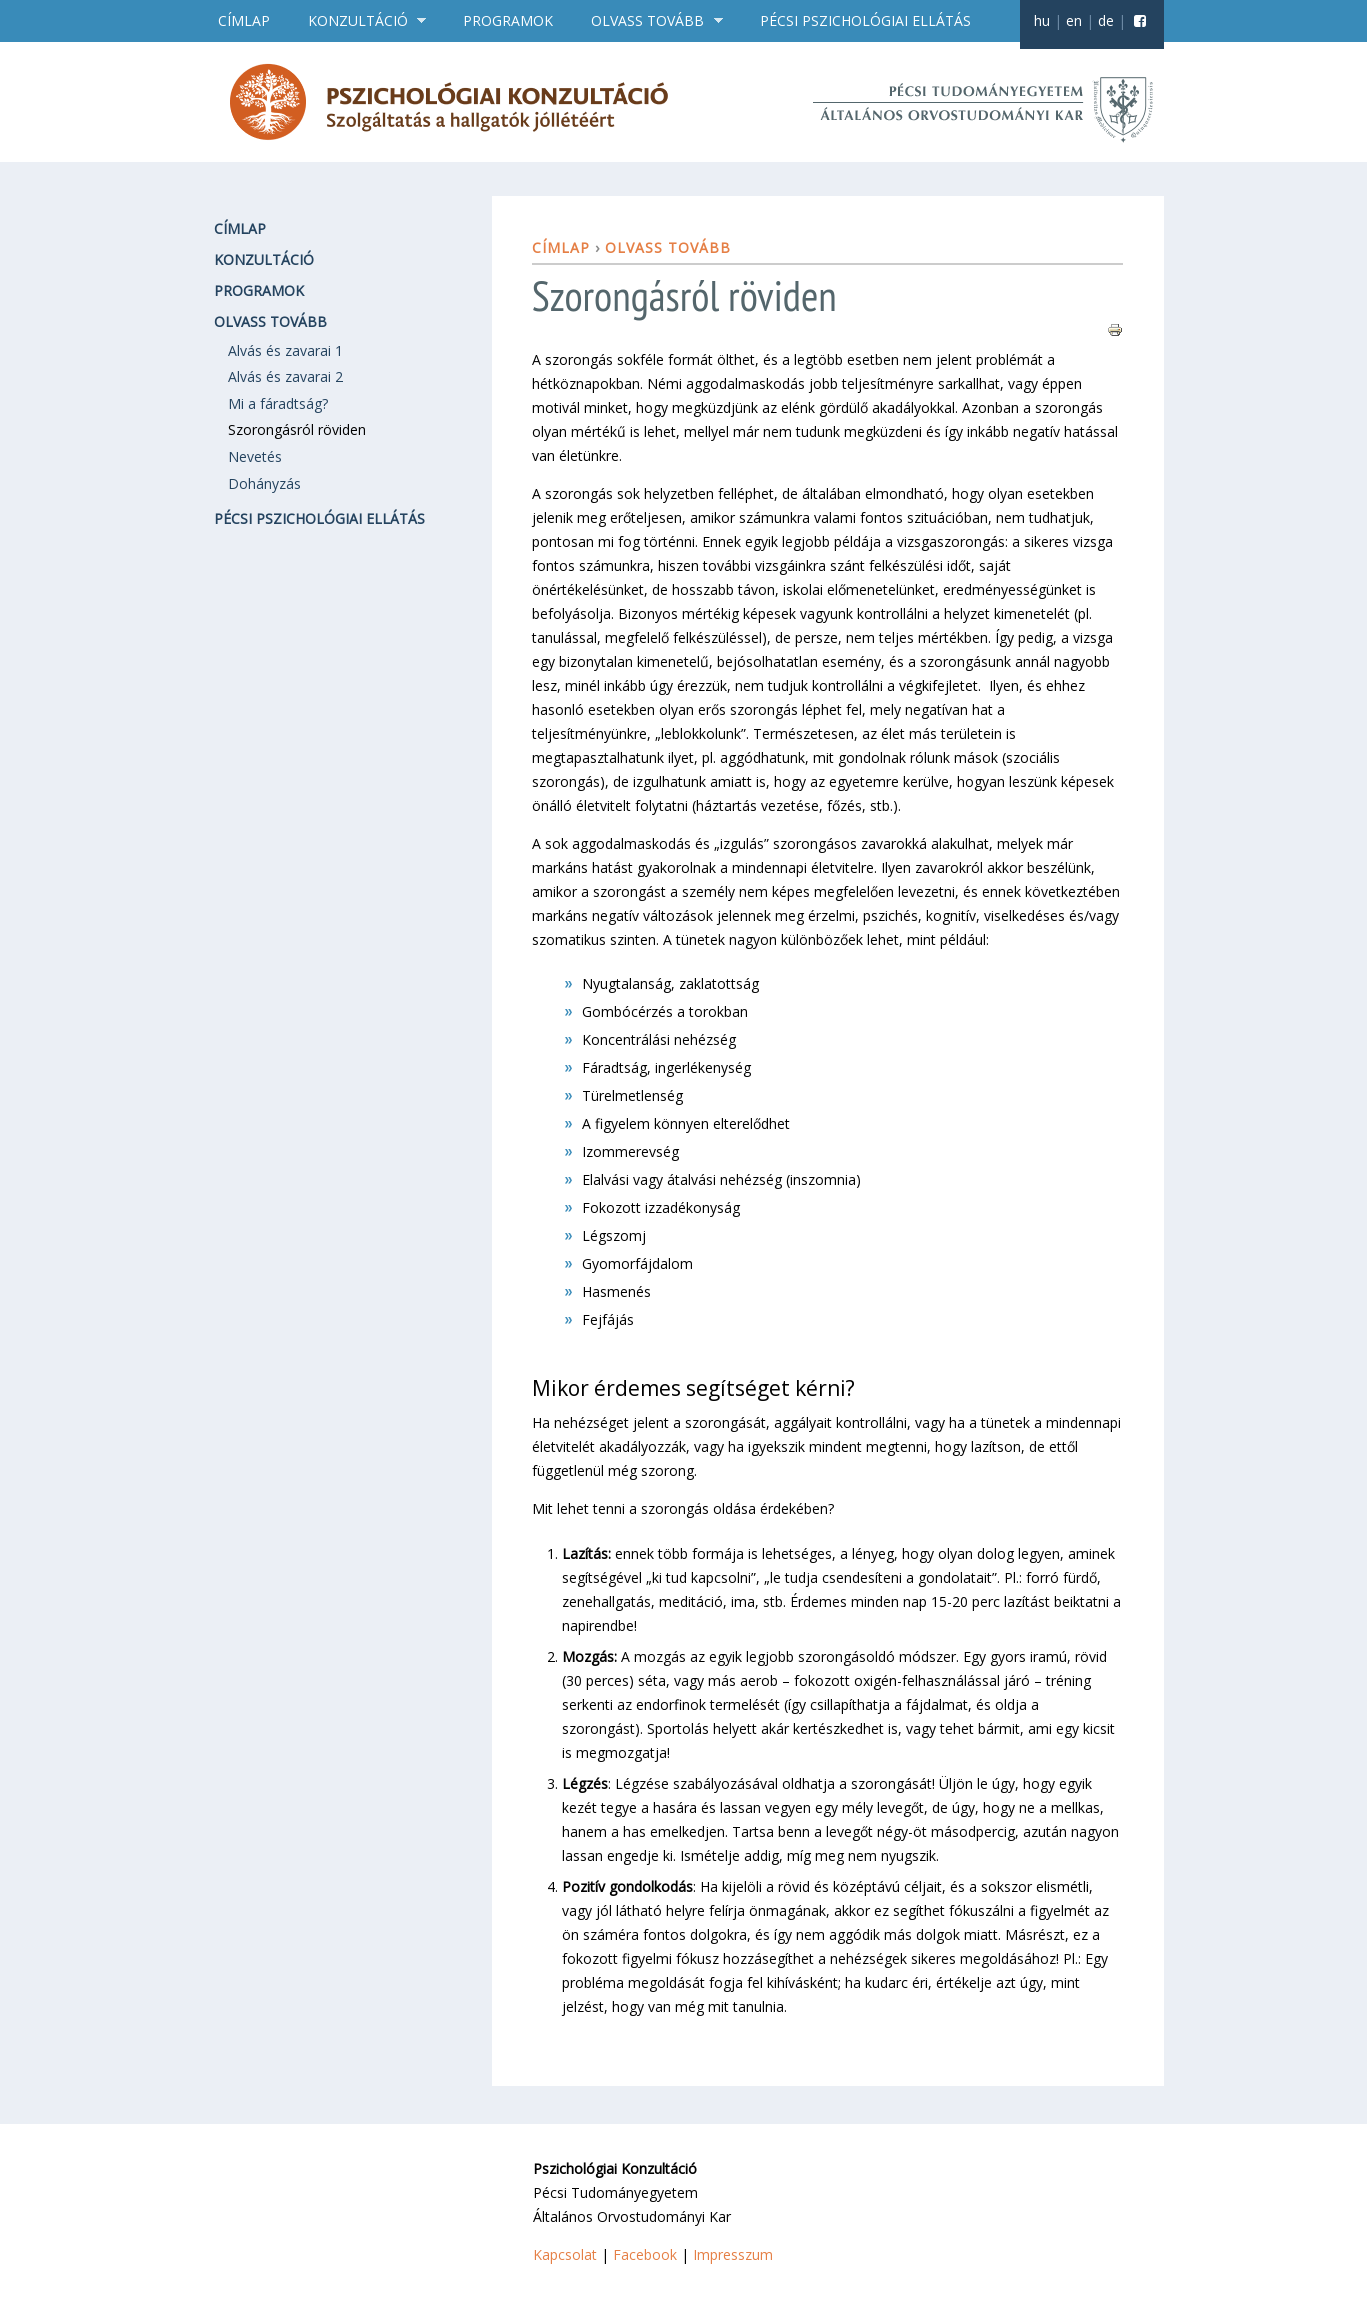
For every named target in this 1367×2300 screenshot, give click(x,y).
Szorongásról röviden (297, 429)
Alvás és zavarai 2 (285, 376)
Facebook (645, 2254)
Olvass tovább (650, 21)
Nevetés (255, 456)
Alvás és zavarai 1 (285, 350)
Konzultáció (360, 21)
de (1106, 20)
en (1074, 20)
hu (1042, 20)
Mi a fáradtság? (278, 403)
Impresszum (733, 2254)
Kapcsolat (565, 2254)
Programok (508, 20)
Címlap (244, 20)
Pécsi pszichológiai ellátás (865, 20)
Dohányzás (264, 483)
